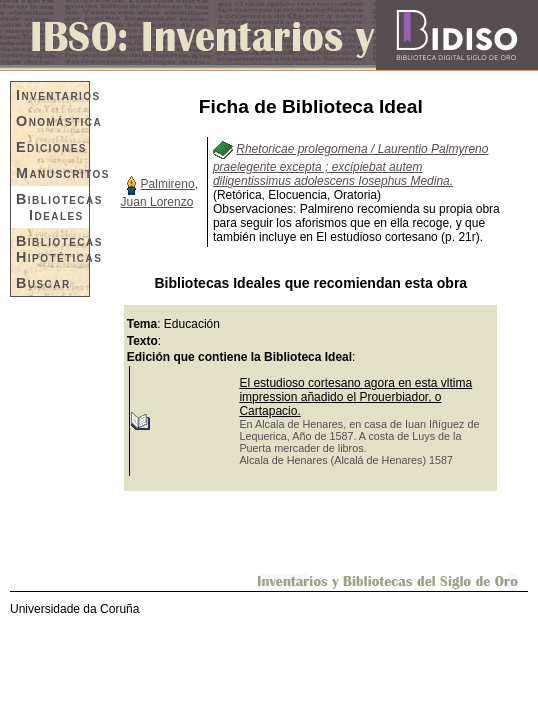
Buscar (43, 283)
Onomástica (52, 121)
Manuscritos (52, 173)
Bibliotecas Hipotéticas (52, 249)
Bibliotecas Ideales (52, 207)
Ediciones (51, 147)
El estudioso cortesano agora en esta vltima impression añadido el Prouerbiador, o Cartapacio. (355, 397)
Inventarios (52, 95)
